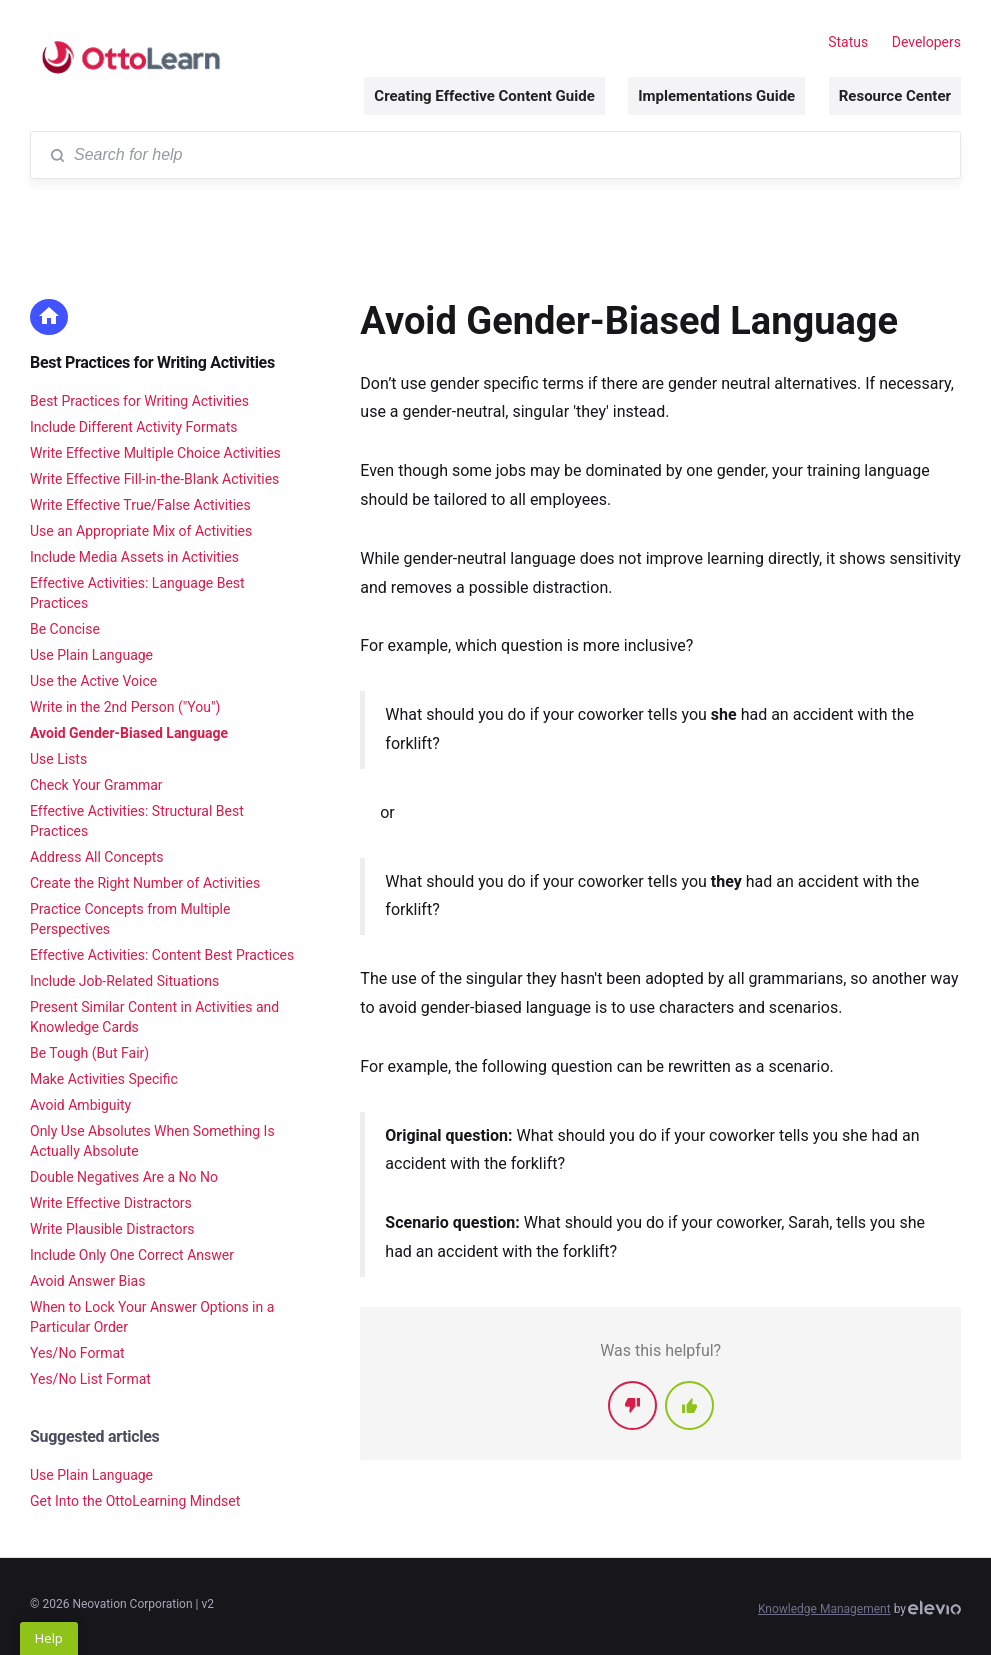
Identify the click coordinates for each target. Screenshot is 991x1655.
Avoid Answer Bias (87, 1281)
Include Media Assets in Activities (134, 557)
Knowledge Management (824, 1609)
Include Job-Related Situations (124, 981)
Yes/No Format (77, 1353)
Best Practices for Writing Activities (152, 362)
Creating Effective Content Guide (484, 96)
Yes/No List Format (90, 1379)
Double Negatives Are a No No (124, 1177)
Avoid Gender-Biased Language (129, 733)
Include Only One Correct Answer (132, 1255)
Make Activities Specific (104, 1079)
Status (848, 42)
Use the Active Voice (93, 681)
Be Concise (65, 629)
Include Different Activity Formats (134, 427)
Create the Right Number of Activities (145, 883)
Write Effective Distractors (111, 1203)
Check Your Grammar (96, 785)
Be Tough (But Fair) (89, 1053)
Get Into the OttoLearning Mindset (135, 1501)
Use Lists (58, 759)
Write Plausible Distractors (112, 1229)
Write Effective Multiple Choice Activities (155, 453)
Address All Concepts (97, 857)
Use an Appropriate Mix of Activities (141, 531)
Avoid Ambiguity (80, 1105)
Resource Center (895, 96)
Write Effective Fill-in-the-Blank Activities (154, 479)
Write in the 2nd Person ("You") (125, 707)
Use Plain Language (91, 655)
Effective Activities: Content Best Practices (162, 955)
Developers (926, 42)
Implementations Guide (716, 96)
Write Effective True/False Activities (140, 505)
